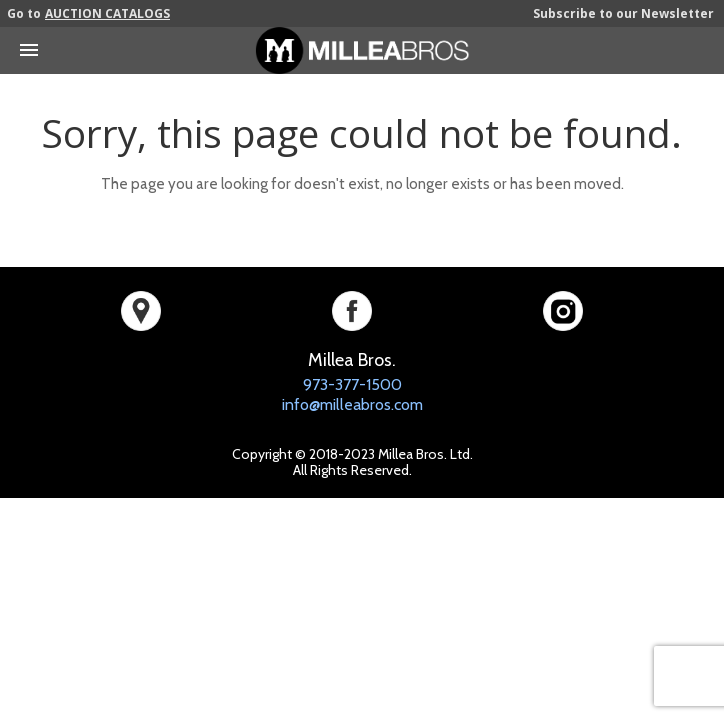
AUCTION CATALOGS (107, 13)
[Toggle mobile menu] (29, 43)
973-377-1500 (352, 384)
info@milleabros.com (352, 404)
